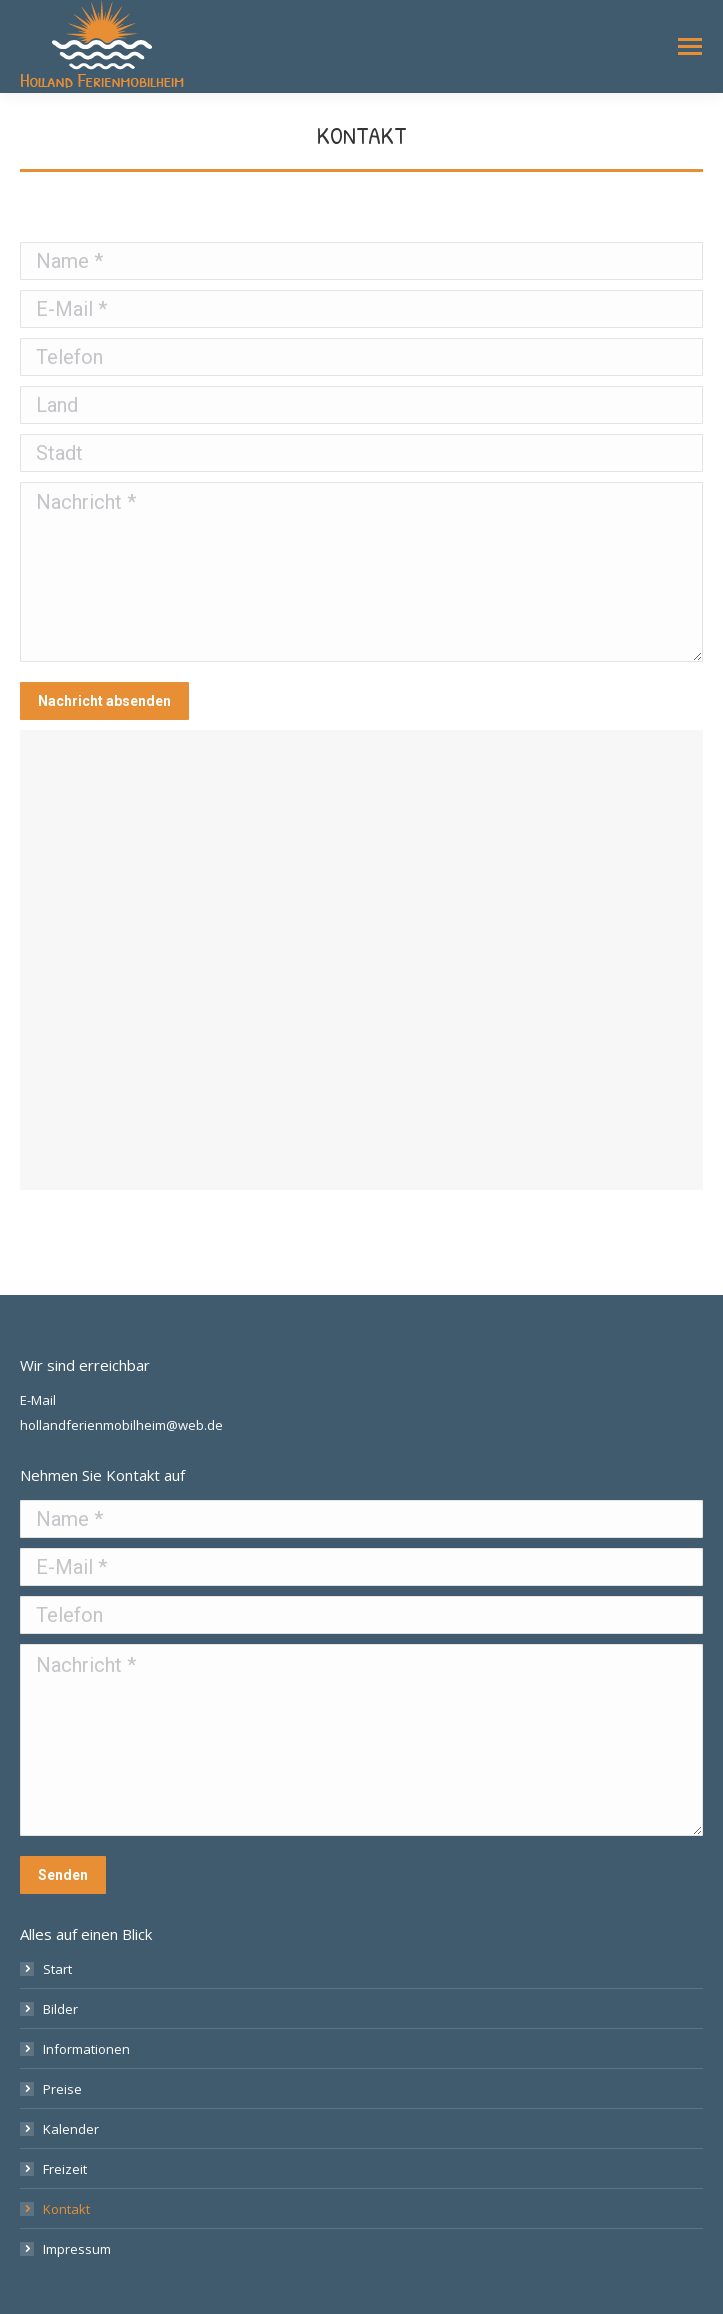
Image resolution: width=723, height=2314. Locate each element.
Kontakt (66, 2209)
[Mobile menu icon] (690, 46)
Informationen (86, 2049)
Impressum (77, 2249)
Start (57, 1969)
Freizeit (65, 2169)
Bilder (60, 2009)
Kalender (71, 2129)
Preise (62, 2089)
